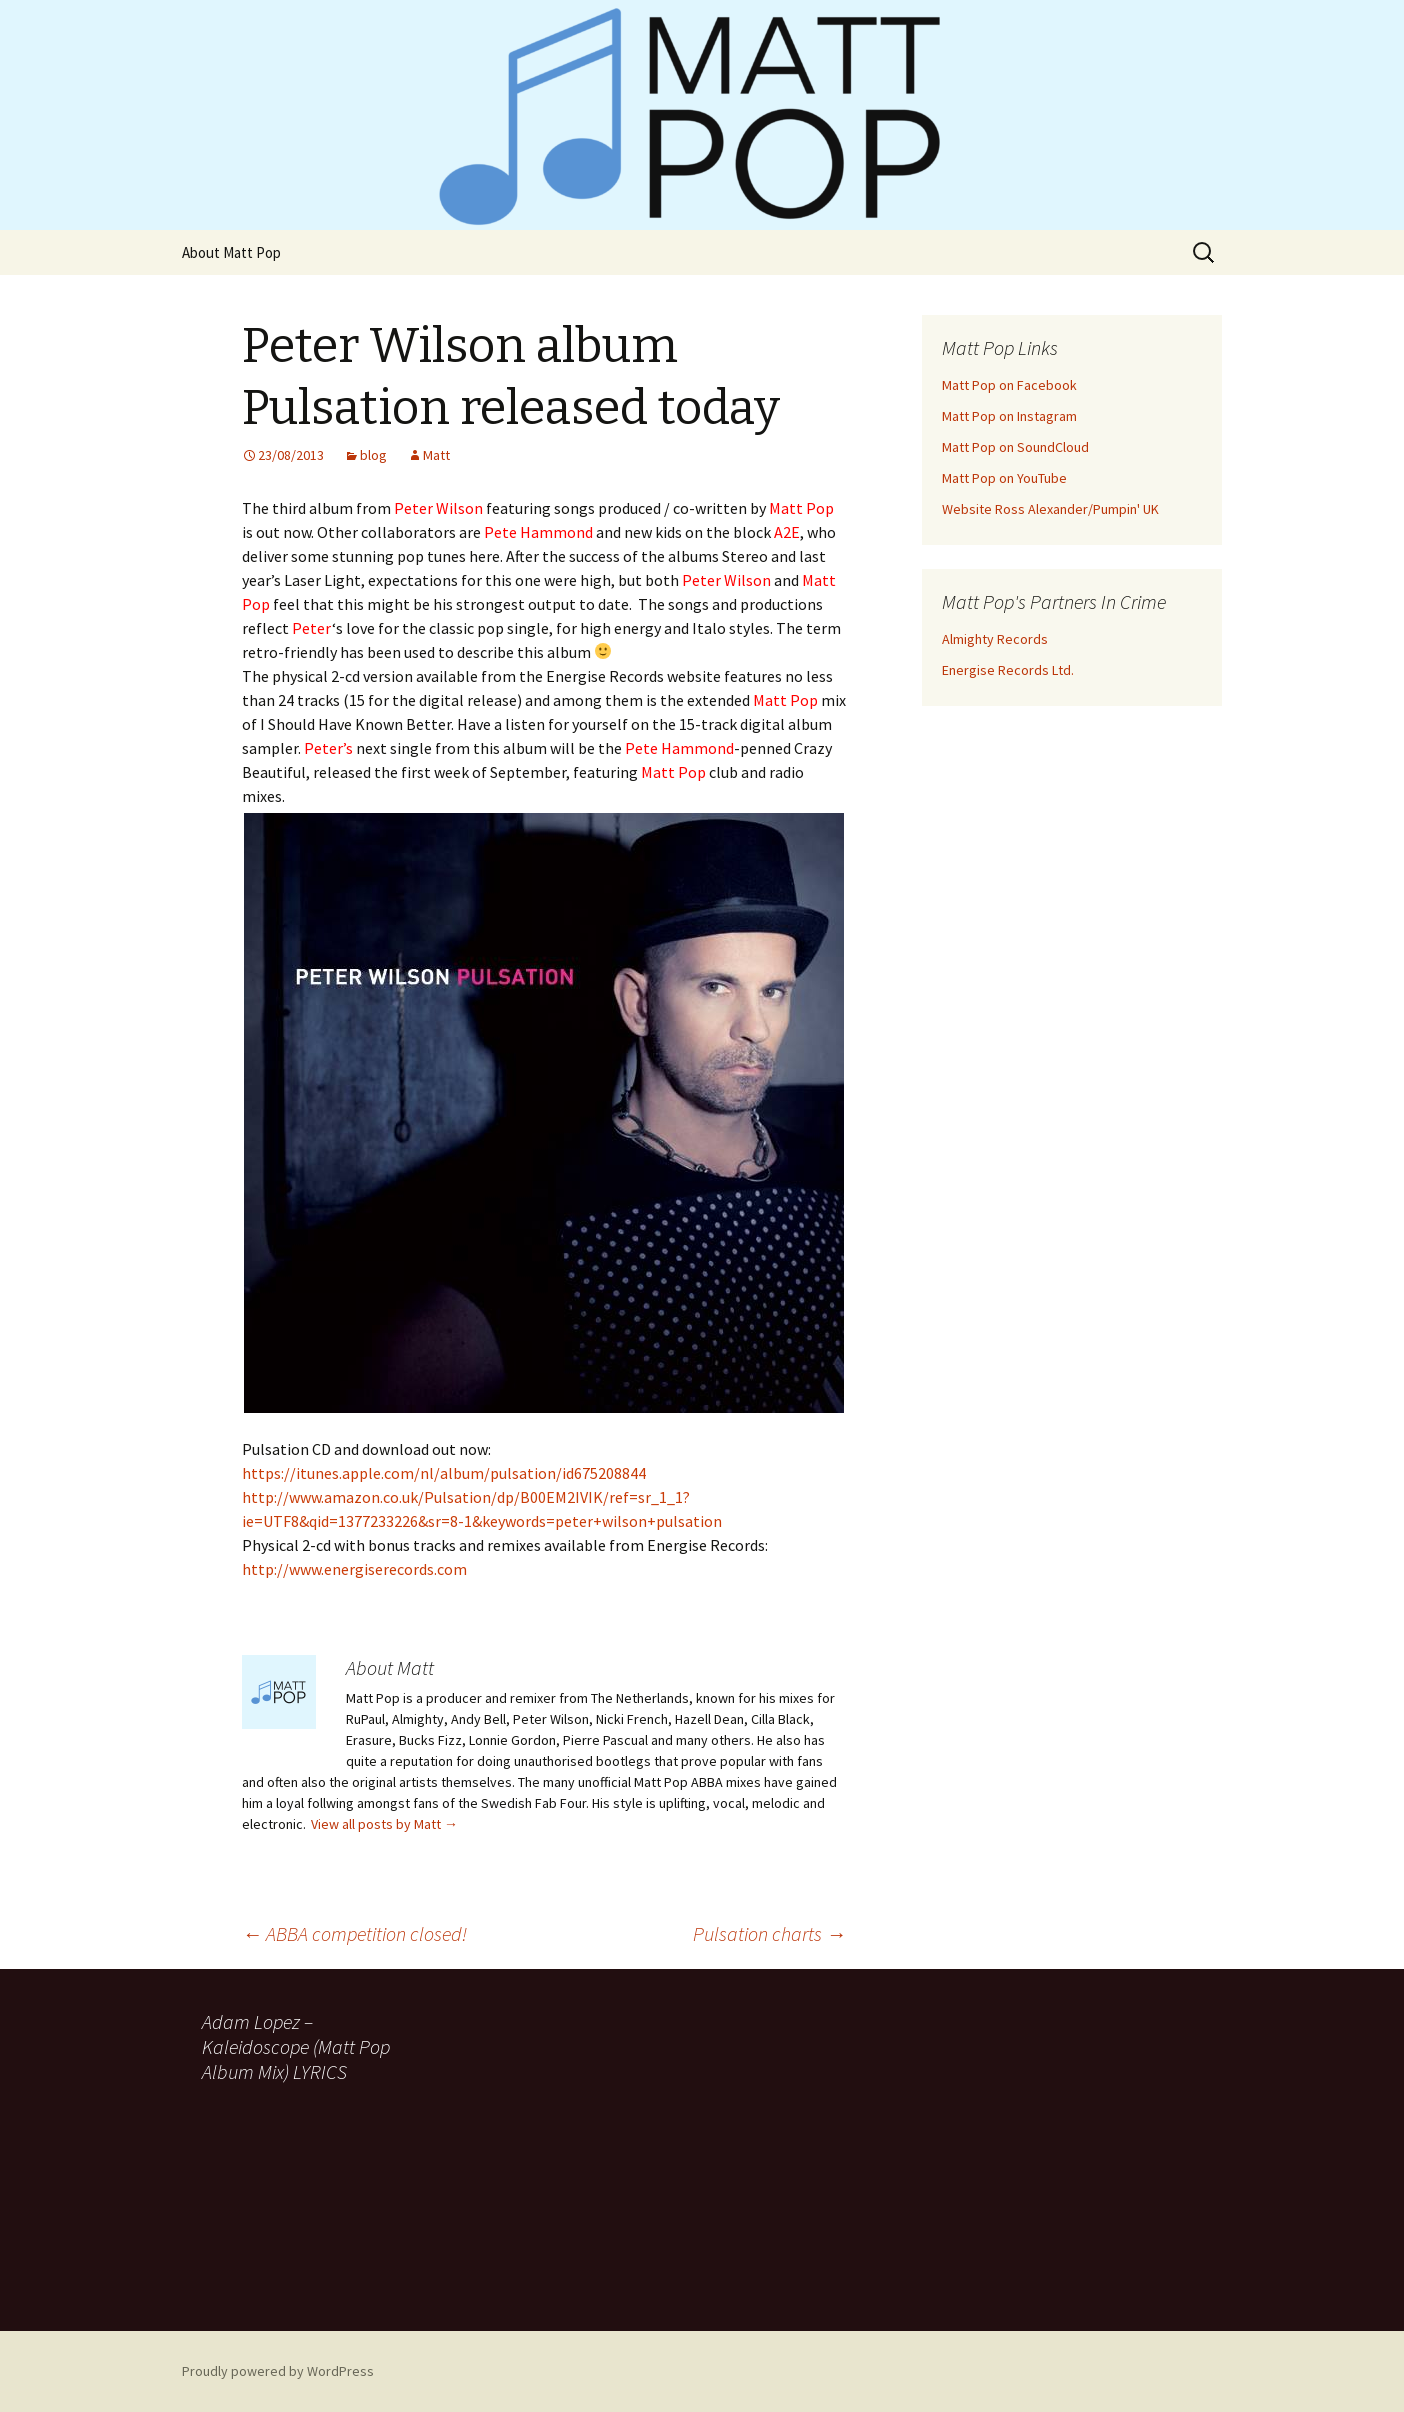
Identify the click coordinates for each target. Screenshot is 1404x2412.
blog (373, 455)
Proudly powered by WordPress (278, 2371)
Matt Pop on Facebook (1009, 385)
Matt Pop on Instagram (1009, 416)
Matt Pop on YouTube (1004, 478)
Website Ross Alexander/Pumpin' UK (1050, 509)
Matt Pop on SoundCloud (1015, 447)
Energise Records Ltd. (1008, 670)
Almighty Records (995, 639)
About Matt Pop (231, 252)
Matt (436, 455)
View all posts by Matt (384, 1824)
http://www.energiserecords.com (354, 1569)
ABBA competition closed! (354, 1933)
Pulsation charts (769, 1933)
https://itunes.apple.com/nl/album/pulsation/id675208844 (444, 1473)
